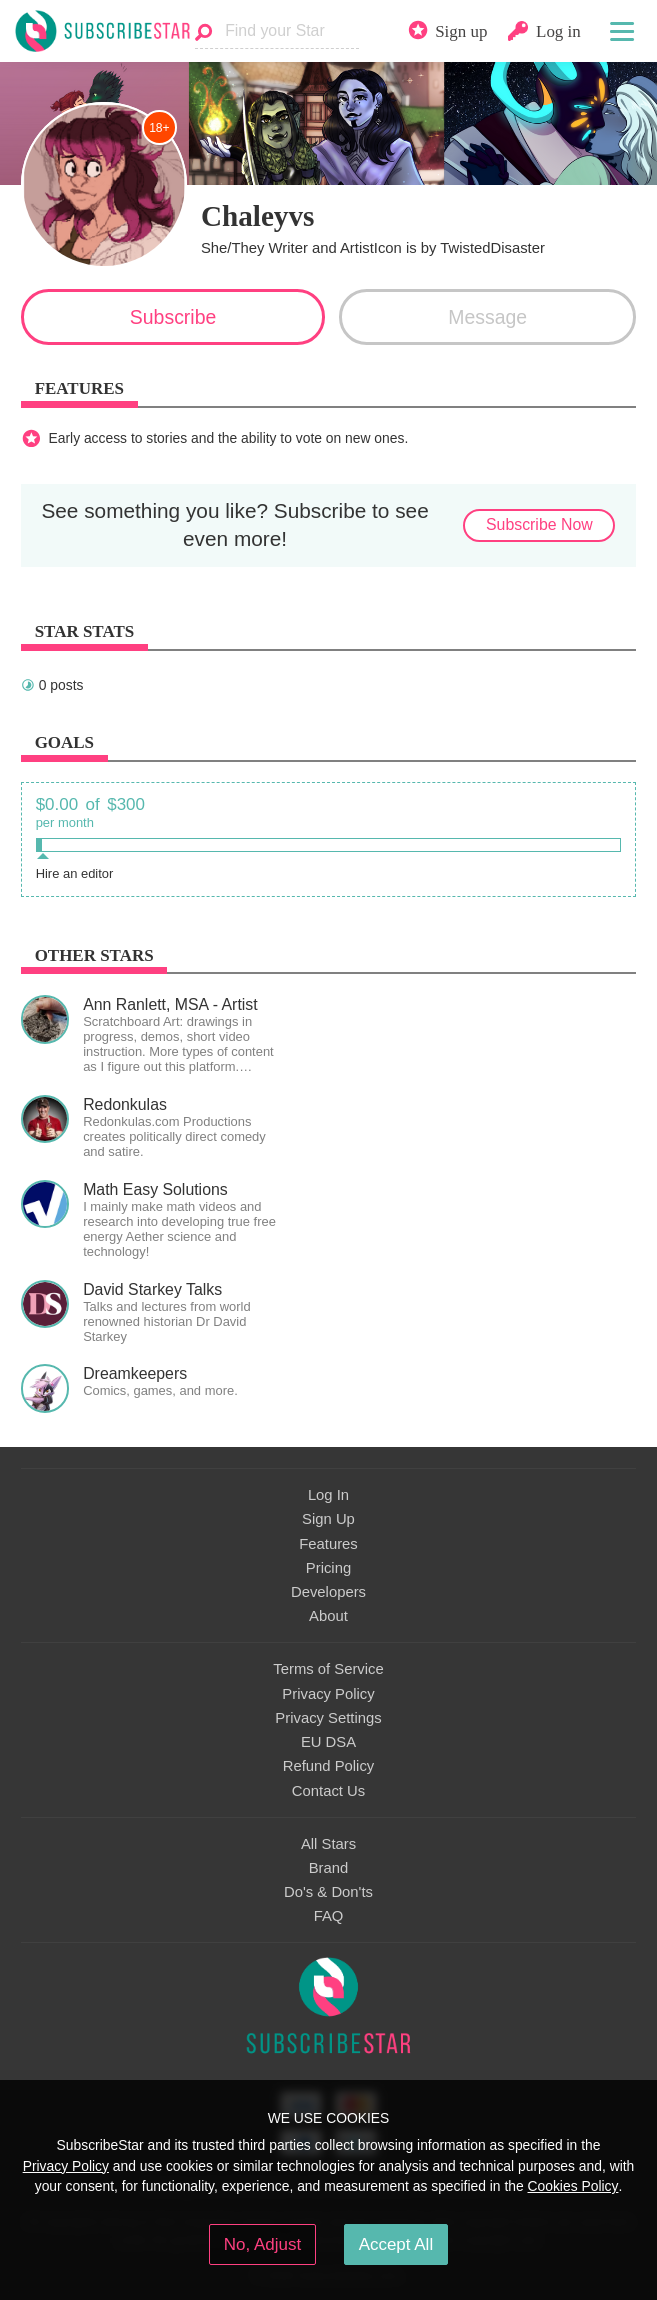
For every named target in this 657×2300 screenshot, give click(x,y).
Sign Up (328, 1519)
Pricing (328, 1568)
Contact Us (328, 1791)
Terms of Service (328, 1669)
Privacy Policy (328, 1694)
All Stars (328, 1844)
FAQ (329, 1916)
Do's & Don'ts (328, 1892)
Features (328, 1544)
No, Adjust (262, 2244)
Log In (328, 1495)
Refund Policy (329, 1766)
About (328, 1616)
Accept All (396, 2244)
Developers (328, 1592)
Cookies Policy (573, 2186)
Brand (329, 1868)
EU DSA (328, 1742)
